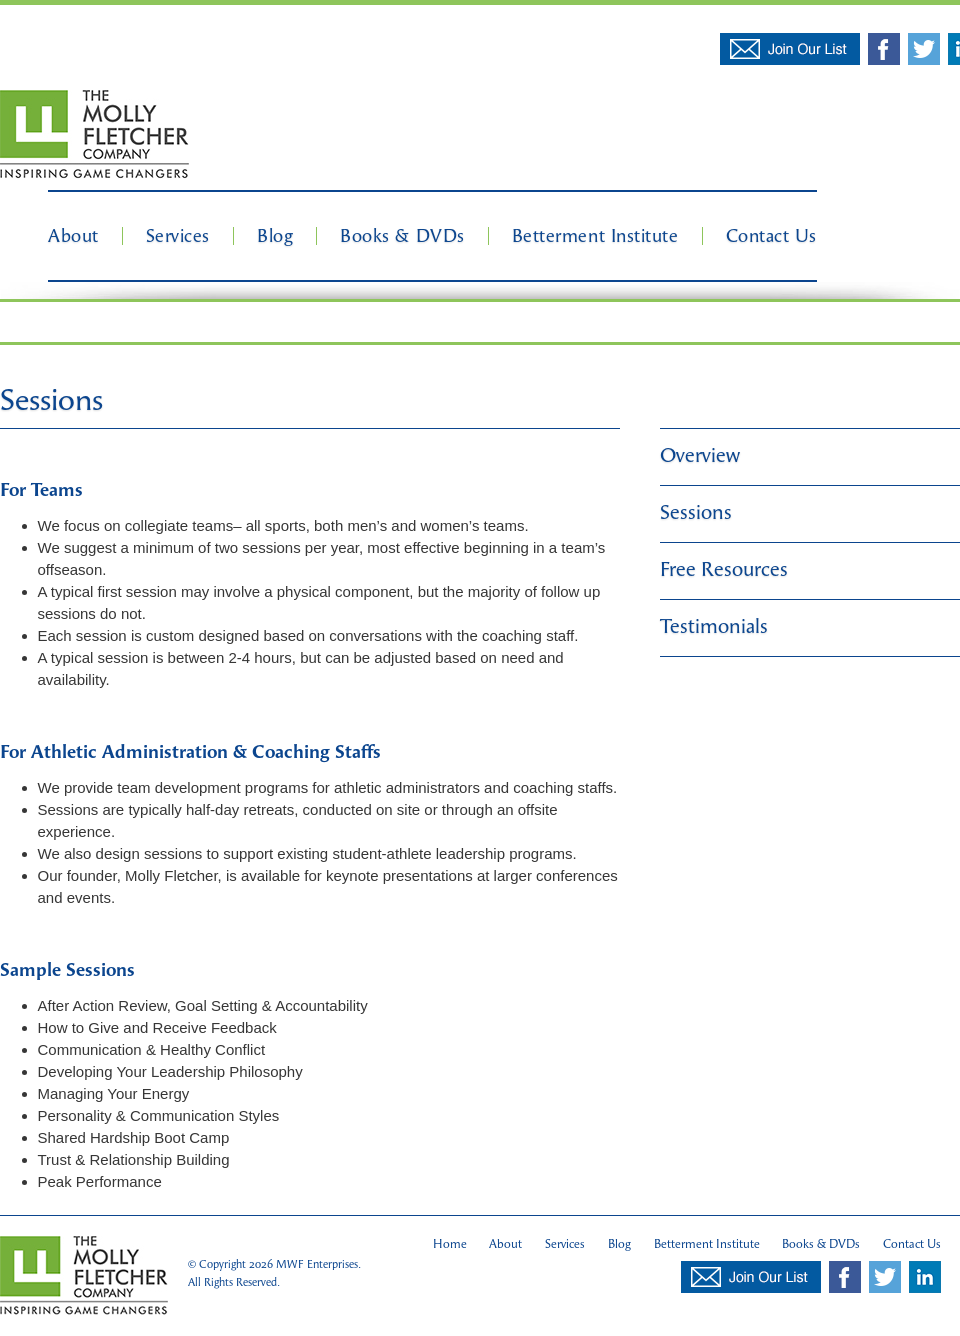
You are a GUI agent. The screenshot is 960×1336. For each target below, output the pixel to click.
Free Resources (724, 569)
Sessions (696, 512)
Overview (700, 455)
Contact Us (771, 236)
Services (178, 236)
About (73, 236)
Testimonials (714, 626)
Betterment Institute (595, 236)
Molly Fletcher (94, 135)
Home (450, 1244)
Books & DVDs (402, 236)
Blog (275, 236)
